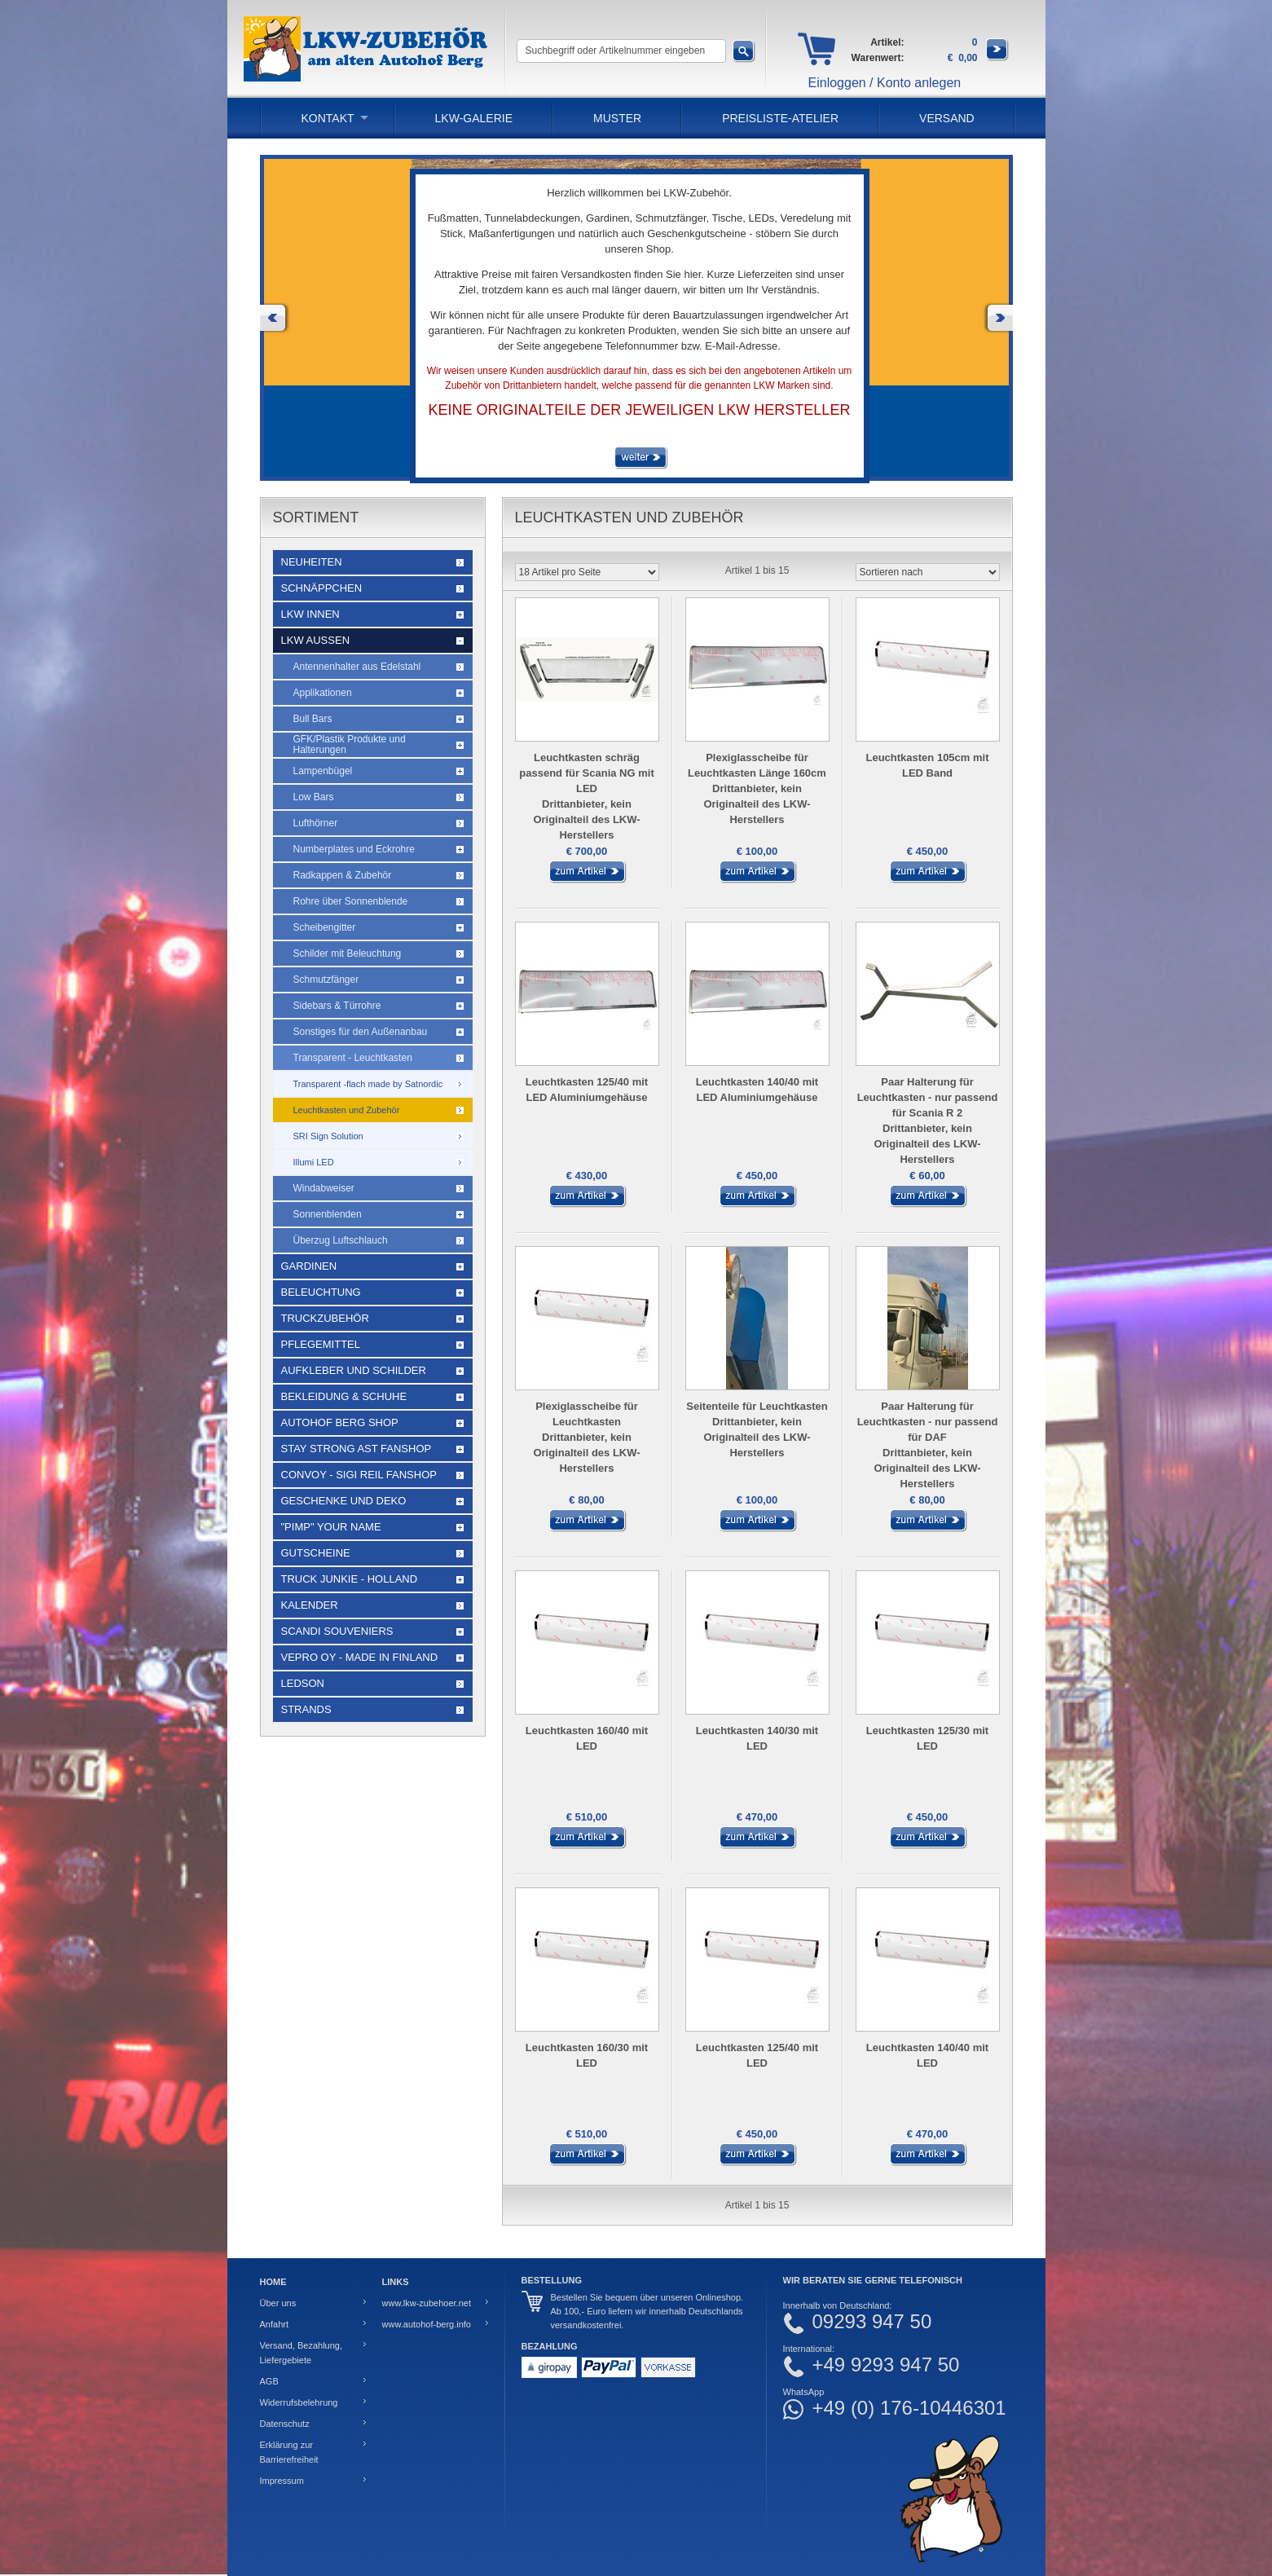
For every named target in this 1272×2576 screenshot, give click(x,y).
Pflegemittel (321, 1344)
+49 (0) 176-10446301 (909, 2408)
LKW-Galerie (474, 118)
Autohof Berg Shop (339, 1422)
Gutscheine (315, 1553)
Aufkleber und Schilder (353, 1370)
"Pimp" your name (331, 1527)
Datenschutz (285, 2423)
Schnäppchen (322, 588)
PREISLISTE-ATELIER (780, 118)
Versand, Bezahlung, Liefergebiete (301, 2352)
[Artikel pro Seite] (587, 572)
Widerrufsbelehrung (299, 2402)
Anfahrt (274, 2324)
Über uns (278, 2303)
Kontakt (327, 118)
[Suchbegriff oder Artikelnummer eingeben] (621, 51)
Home (273, 2282)
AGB (269, 2381)
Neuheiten (311, 562)
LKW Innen (310, 614)
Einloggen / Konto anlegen (885, 83)
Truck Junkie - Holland (349, 1579)
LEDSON (302, 1683)
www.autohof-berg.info (426, 2324)
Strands (306, 1709)
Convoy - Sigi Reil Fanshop (359, 1475)
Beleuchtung (321, 1292)
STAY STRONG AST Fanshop (356, 1448)
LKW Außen (315, 640)
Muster (617, 118)
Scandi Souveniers (337, 1631)
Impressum (282, 2481)
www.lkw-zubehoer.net (426, 2303)
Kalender (309, 1605)
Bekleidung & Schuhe (344, 1396)
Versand (947, 118)
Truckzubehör (325, 1318)
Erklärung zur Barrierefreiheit (289, 2452)
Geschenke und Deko (344, 1501)
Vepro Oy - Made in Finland (359, 1657)
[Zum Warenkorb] (997, 58)
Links (395, 2282)
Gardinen (309, 1266)
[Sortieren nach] (928, 572)
